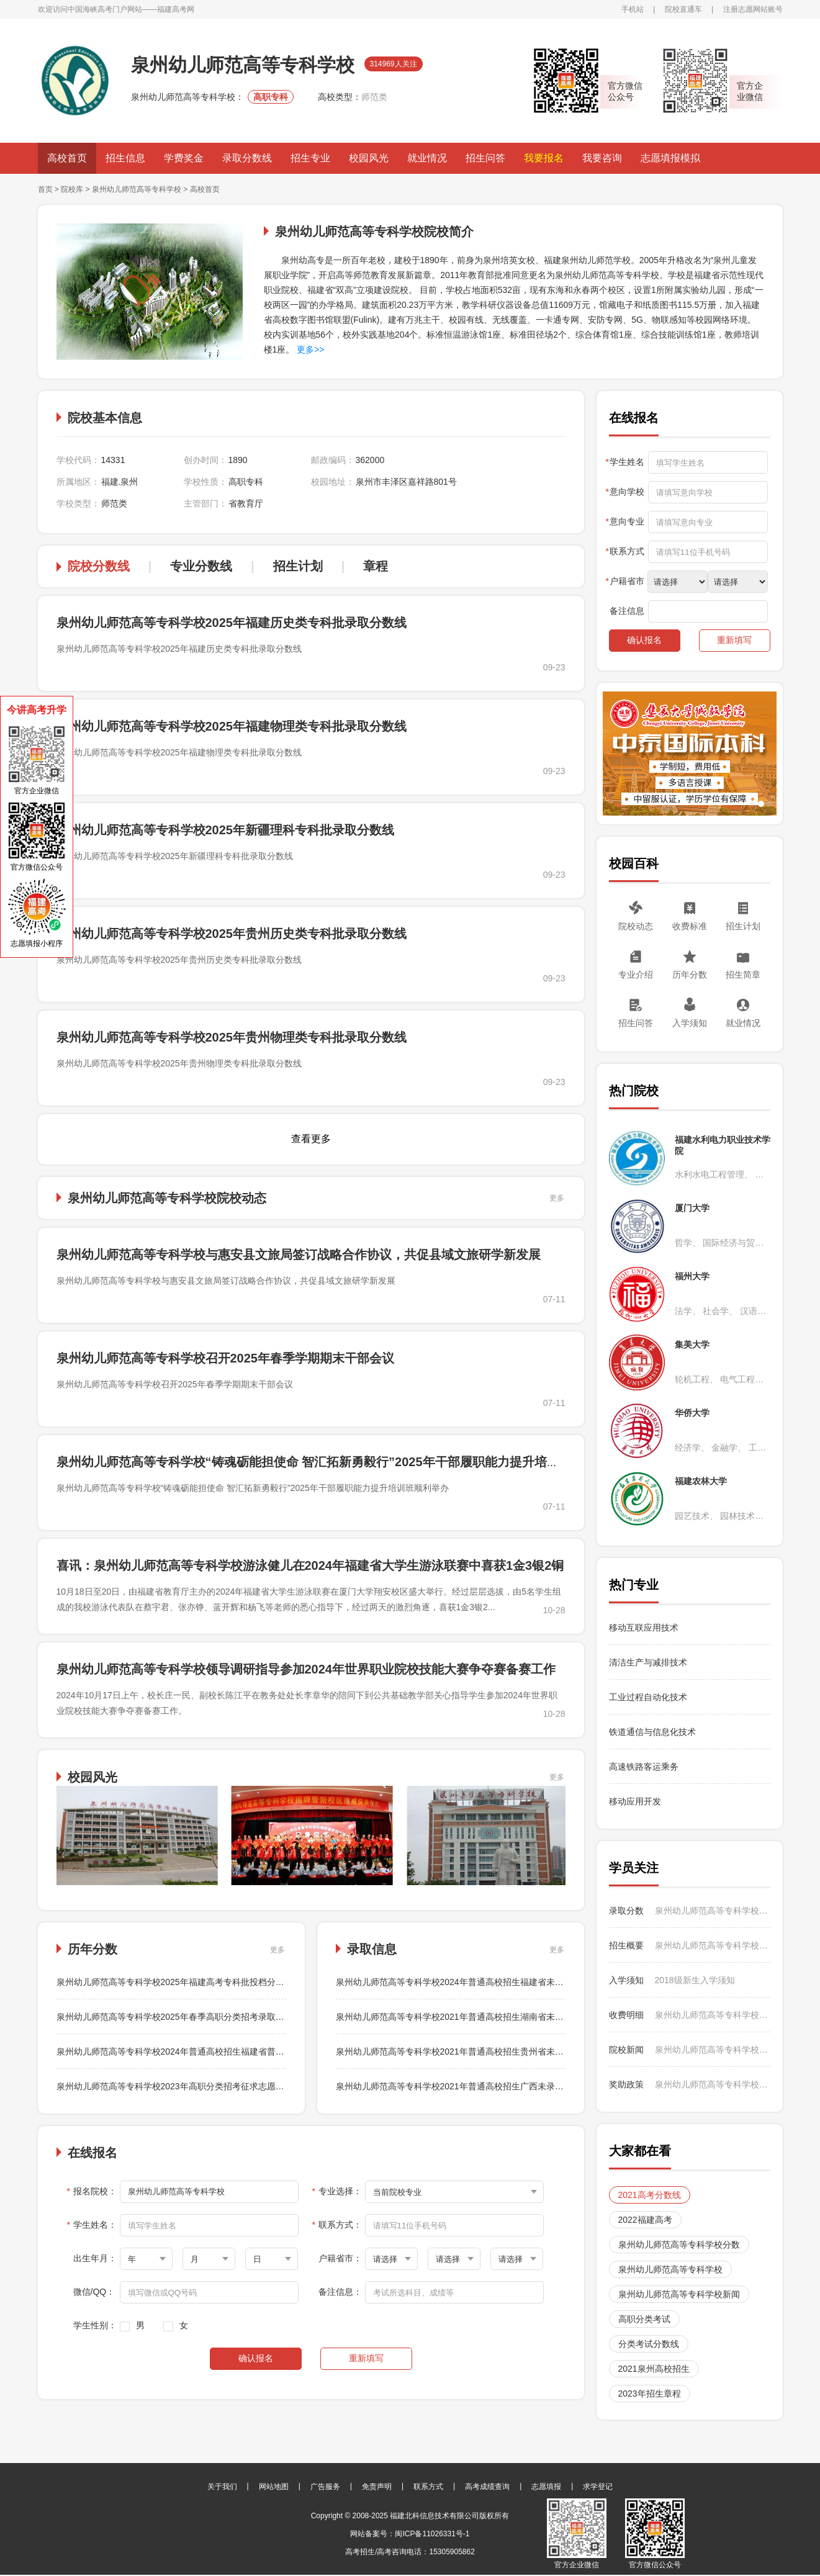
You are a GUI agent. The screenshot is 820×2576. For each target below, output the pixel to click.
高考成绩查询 (487, 2486)
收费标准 (689, 926)
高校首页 (67, 158)
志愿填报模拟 (670, 158)
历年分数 (689, 975)
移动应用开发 (635, 1801)
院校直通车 (683, 9)
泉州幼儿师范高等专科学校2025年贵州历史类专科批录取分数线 (231, 933)
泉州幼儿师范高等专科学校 (136, 189)
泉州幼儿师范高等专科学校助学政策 (712, 2084)
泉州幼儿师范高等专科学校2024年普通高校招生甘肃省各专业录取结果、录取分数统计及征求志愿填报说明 (712, 1945)
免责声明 (377, 2486)
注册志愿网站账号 (753, 9)
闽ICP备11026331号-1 (432, 2533)
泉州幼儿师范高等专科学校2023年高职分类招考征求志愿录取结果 (183, 2086)
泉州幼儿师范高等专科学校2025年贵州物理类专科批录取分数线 (231, 1037)
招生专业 (310, 158)
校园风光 (369, 158)
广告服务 (325, 2486)
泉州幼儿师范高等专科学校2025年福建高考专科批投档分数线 (174, 1982)
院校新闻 (626, 2050)
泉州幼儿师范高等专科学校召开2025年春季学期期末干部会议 (225, 1358)
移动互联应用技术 (645, 1628)
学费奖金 (184, 158)
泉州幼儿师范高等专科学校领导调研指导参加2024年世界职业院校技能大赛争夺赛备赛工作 (306, 1669)
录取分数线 (247, 158)
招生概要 (626, 1945)
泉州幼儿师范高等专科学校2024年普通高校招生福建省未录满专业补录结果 (480, 1982)
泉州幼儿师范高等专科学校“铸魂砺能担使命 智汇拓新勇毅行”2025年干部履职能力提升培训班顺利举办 (338, 1462)
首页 (45, 189)
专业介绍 (635, 975)
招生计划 (298, 566)
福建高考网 (175, 9)
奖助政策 (626, 2084)
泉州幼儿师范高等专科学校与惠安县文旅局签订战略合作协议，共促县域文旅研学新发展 (298, 1254)
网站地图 (274, 2486)
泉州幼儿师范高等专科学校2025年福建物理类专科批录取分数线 (231, 726)
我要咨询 (602, 158)
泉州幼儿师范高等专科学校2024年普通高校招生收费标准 (712, 2015)
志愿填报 (546, 2486)
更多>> (309, 349)
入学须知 (689, 1023)
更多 (556, 1198)
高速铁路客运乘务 (643, 1767)
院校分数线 (99, 566)
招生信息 (125, 158)
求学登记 (598, 2486)
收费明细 (626, 2015)
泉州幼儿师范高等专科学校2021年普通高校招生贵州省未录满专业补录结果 (480, 2051)
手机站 (632, 9)
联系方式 (428, 2486)
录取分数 (626, 1911)
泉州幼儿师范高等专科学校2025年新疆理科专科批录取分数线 (225, 830)
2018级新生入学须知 (695, 1980)
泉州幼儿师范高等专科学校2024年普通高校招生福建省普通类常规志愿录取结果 (209, 2051)
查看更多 (311, 1138)
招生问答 (485, 158)
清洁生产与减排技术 (648, 1662)
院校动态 (635, 926)
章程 (375, 566)
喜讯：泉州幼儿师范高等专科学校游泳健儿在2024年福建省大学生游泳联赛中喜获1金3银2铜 (310, 1565)
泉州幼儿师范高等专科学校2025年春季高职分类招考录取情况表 (179, 2017)
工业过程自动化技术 (648, 1697)
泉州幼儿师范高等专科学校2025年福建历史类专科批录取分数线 (231, 622)
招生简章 (743, 975)
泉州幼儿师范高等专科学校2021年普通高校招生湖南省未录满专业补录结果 (480, 2017)
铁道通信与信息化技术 (652, 1732)
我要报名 (544, 158)
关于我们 (222, 2486)
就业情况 (427, 158)
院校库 (72, 189)
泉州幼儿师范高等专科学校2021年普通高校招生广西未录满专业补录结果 (476, 2086)
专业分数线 (201, 566)
